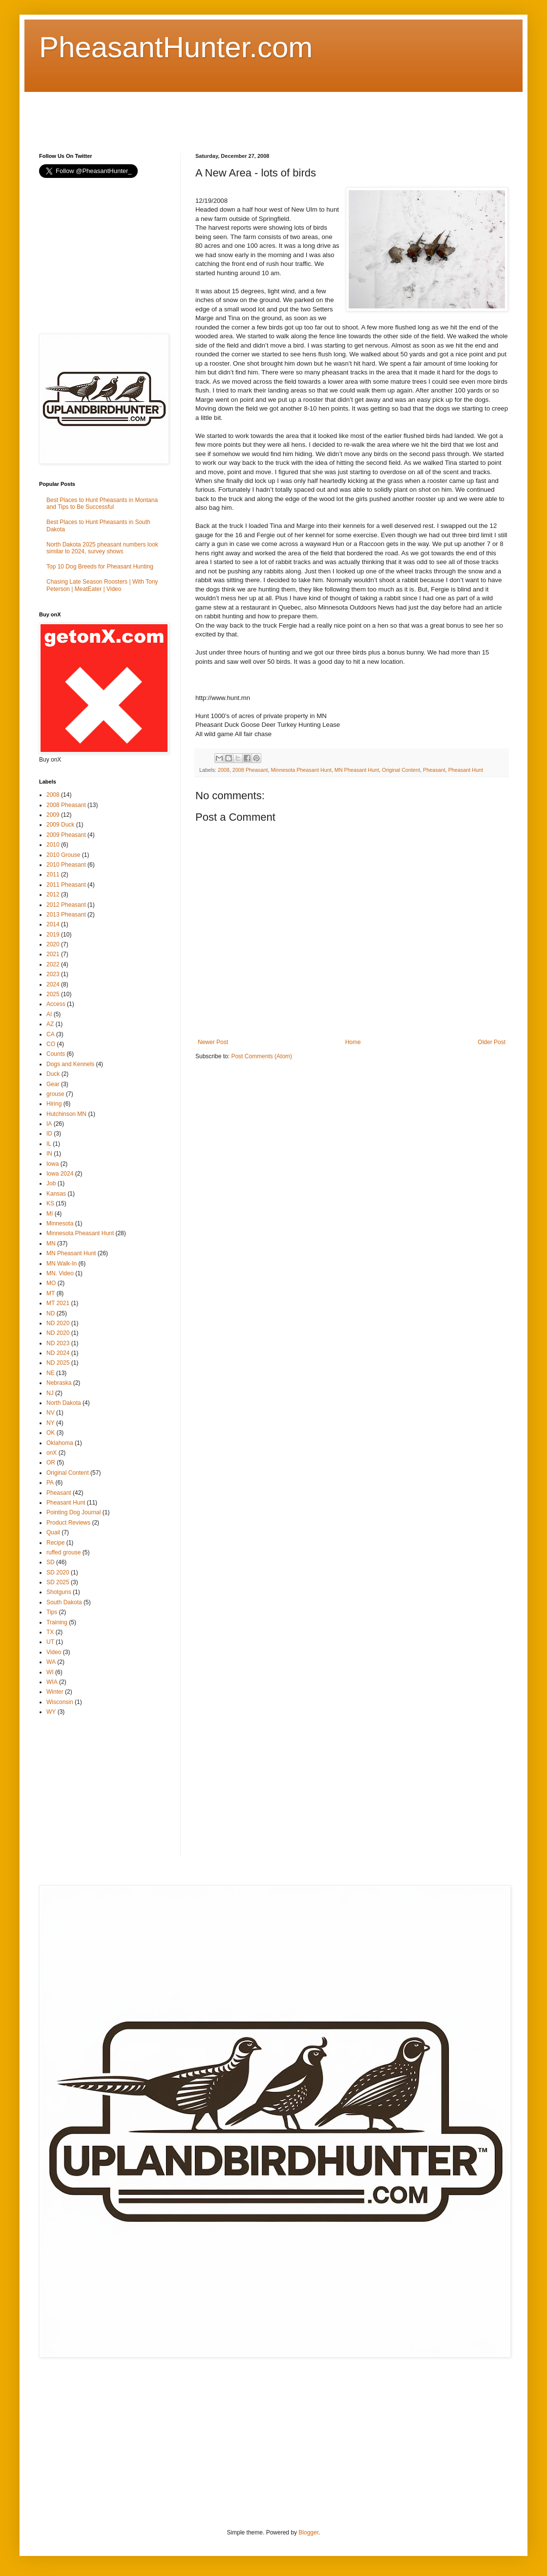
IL (48, 1143)
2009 (53, 814)
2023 (53, 974)
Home (353, 1042)
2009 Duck (60, 824)
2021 (53, 954)
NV (50, 1412)
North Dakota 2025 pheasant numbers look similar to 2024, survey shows (102, 548)
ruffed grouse (63, 1552)
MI (49, 1213)
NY (50, 1422)
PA (50, 1482)
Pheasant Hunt (465, 770)
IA (49, 1123)
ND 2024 (57, 1353)
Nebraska (58, 1382)
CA (50, 1034)
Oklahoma (59, 1443)
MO (51, 1283)
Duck (53, 1073)
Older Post (491, 1042)
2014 (53, 924)
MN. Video (60, 1273)
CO (50, 1044)
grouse (55, 1094)
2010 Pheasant (66, 864)
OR (50, 1462)
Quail (53, 1532)
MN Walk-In (61, 1263)
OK (50, 1432)
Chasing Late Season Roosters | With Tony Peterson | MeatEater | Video (102, 585)
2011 (53, 874)
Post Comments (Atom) (261, 1056)
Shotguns (58, 1592)
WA (51, 1662)
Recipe (55, 1542)
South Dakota (64, 1602)
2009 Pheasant (66, 834)
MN (51, 1243)
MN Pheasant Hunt (357, 770)
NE (50, 1373)
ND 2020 (57, 1323)
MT (50, 1293)
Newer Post (213, 1042)
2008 (224, 770)
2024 (53, 984)
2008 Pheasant (250, 770)
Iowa (52, 1163)
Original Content (401, 770)
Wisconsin (59, 1702)
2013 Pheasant (66, 914)
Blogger (308, 2532)
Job (51, 1183)
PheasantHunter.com (176, 47)
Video (53, 1652)
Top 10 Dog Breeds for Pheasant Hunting (99, 566)
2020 (53, 944)
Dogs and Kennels (70, 1064)
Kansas (56, 1193)
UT (50, 1641)
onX (51, 1452)
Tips (51, 1612)
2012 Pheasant (66, 904)
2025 (53, 994)
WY (51, 1711)
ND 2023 (57, 1343)
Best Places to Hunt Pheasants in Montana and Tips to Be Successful (102, 503)
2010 (53, 844)
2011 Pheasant (66, 884)
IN (49, 1153)
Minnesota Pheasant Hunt (301, 770)
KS (50, 1203)
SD (50, 1562)
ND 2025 (57, 1362)
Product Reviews (68, 1522)
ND (50, 1313)
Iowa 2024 (59, 1173)
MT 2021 (57, 1303)
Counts (55, 1053)
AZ (50, 1024)
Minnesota (59, 1223)
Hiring (54, 1103)
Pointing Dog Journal (73, 1512)
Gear (53, 1084)
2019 (53, 934)
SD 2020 (57, 1572)
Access (55, 1004)
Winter (54, 1691)
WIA (52, 1682)
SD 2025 (57, 1582)
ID (49, 1133)
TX (50, 1632)
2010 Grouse (63, 854)
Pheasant (434, 770)
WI (50, 1672)
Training (56, 1622)
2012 (53, 894)
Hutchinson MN (66, 1114)
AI (49, 1014)
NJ (50, 1393)
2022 (53, 964)
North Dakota (63, 1402)
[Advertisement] (217, 114)
